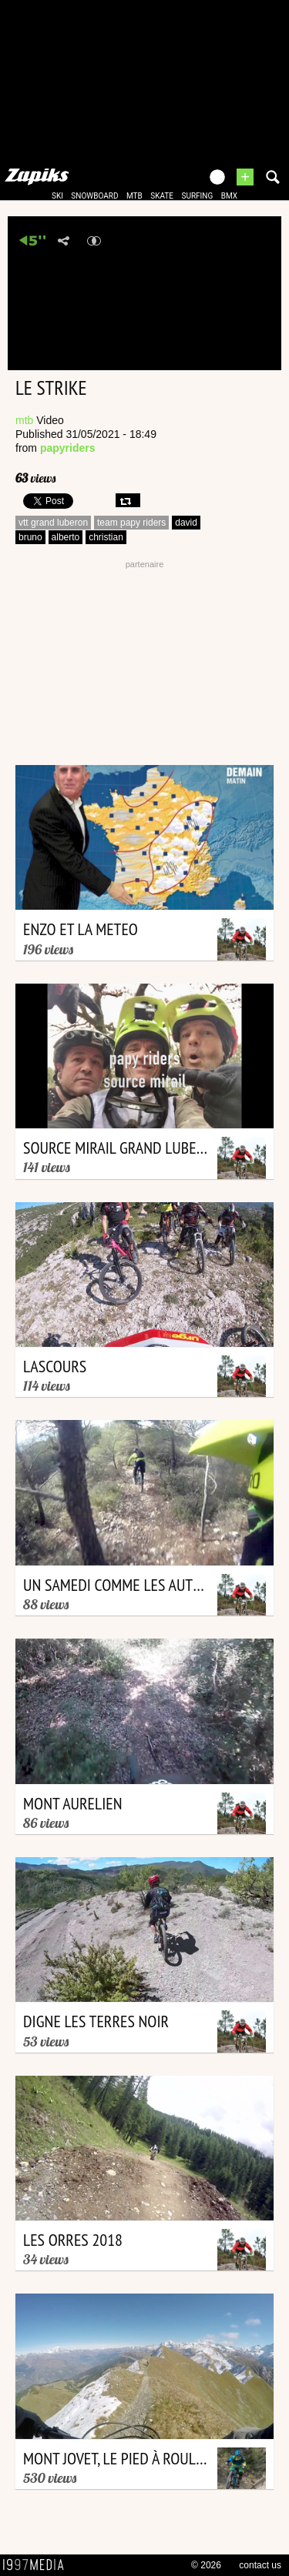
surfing (197, 196)
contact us (260, 2565)
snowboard (94, 196)
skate (161, 196)
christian (106, 537)
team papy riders (131, 522)
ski (57, 196)
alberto (66, 537)
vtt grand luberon (53, 522)
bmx (229, 196)
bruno (30, 537)
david (186, 522)
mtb (134, 196)
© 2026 (206, 2565)
